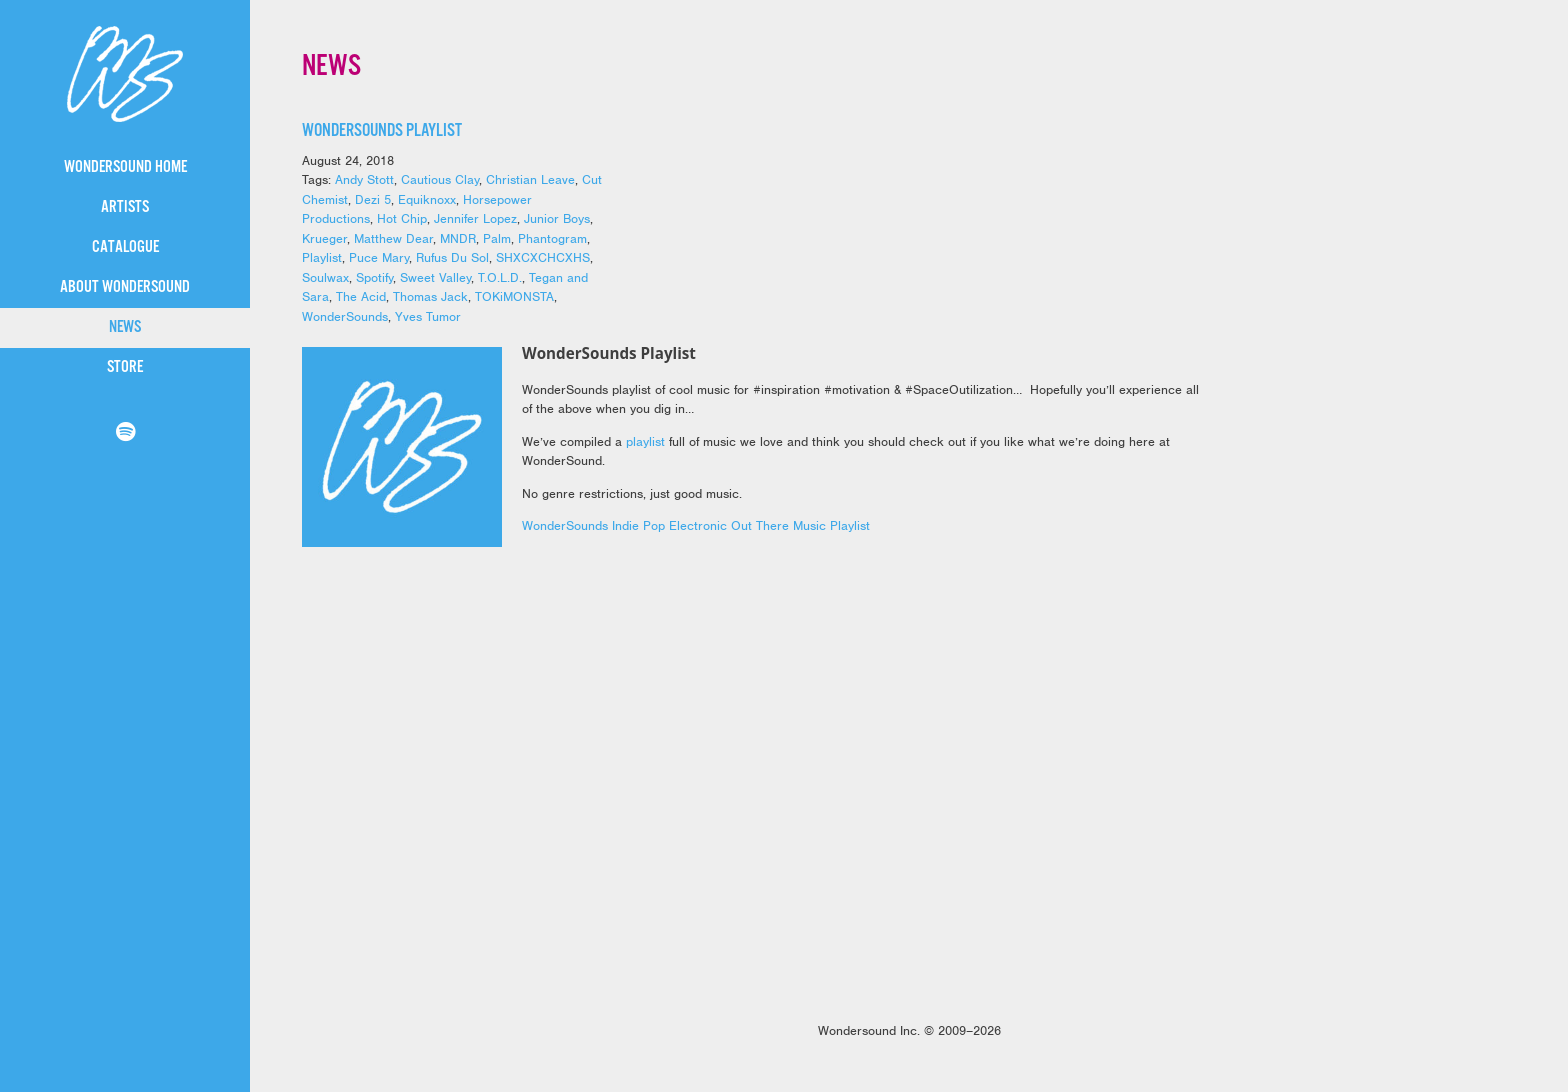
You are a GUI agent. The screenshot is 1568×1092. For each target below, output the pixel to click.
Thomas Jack (430, 296)
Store (125, 367)
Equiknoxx (427, 199)
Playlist (322, 257)
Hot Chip (402, 218)
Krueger (324, 238)
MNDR (458, 238)
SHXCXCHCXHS (543, 257)
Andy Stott (364, 179)
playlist (645, 441)
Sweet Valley (435, 277)
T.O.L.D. (500, 277)
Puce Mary (379, 257)
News (125, 327)
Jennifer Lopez (475, 218)
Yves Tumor (428, 316)
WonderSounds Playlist (382, 131)
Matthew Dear (393, 238)
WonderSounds (345, 316)
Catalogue (125, 247)
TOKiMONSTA (514, 296)
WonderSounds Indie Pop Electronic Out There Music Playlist (696, 525)
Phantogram (552, 238)
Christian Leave (530, 179)
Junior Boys (557, 218)
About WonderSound (125, 287)
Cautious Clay (440, 179)
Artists (125, 207)
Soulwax (325, 277)
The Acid (361, 296)
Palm (497, 238)
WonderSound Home (125, 167)
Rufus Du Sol (452, 257)
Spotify (374, 277)
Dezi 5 (373, 199)
